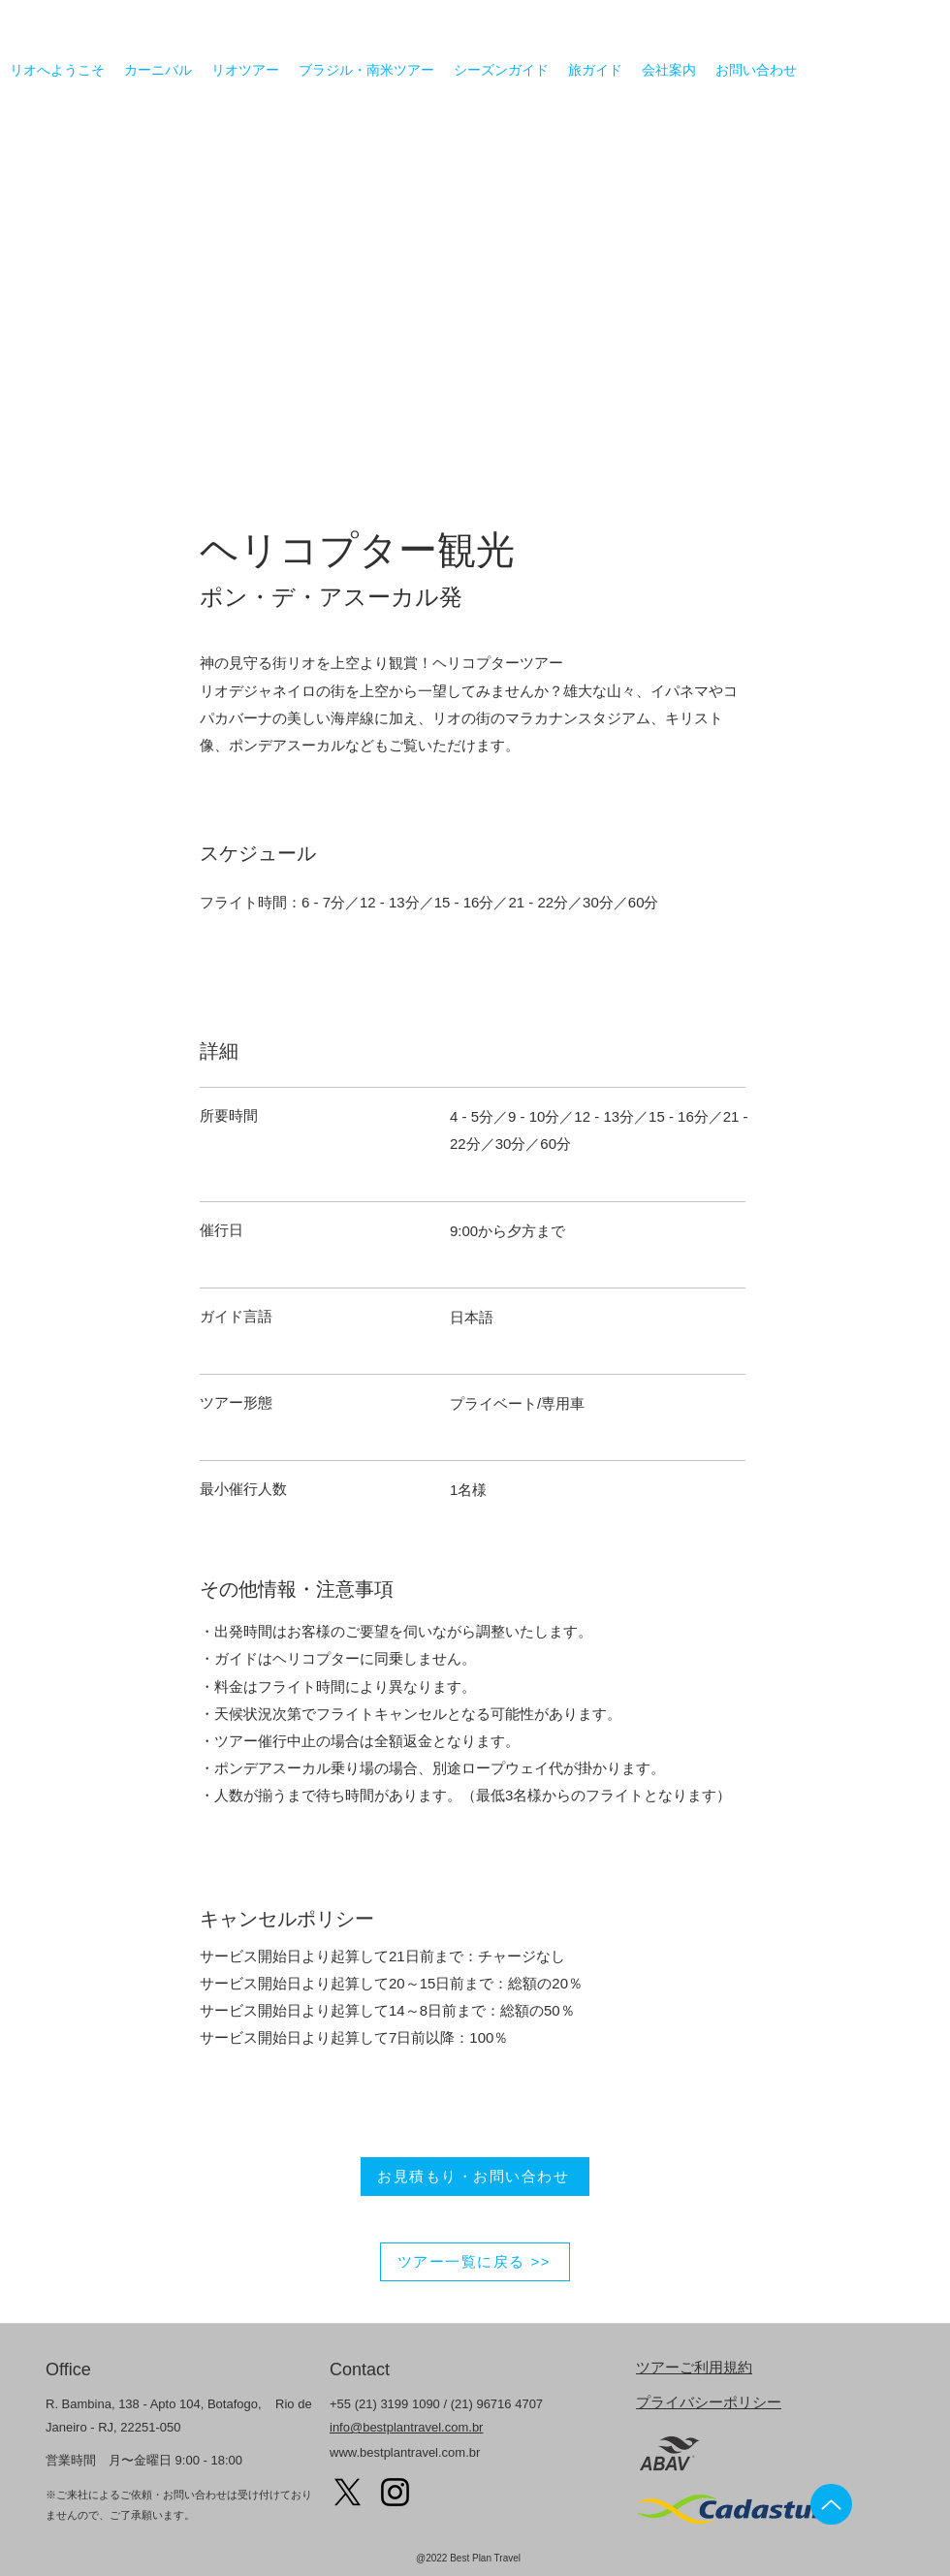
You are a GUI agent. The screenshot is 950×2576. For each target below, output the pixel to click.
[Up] (831, 2504)
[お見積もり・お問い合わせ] (475, 2176)
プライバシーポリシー (708, 2402)
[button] (475, 303)
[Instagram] (395, 2492)
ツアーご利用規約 (694, 2367)
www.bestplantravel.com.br (405, 2452)
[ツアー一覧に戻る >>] (475, 2261)
